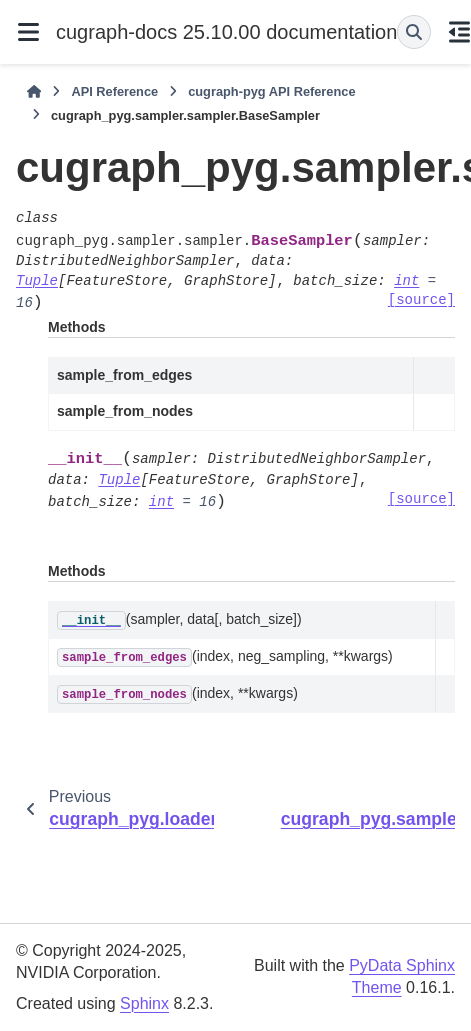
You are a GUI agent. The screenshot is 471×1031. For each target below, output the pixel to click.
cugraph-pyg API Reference (271, 91)
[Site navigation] (28, 32)
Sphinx (144, 1003)
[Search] (414, 32)
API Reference (114, 91)
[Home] (34, 92)
